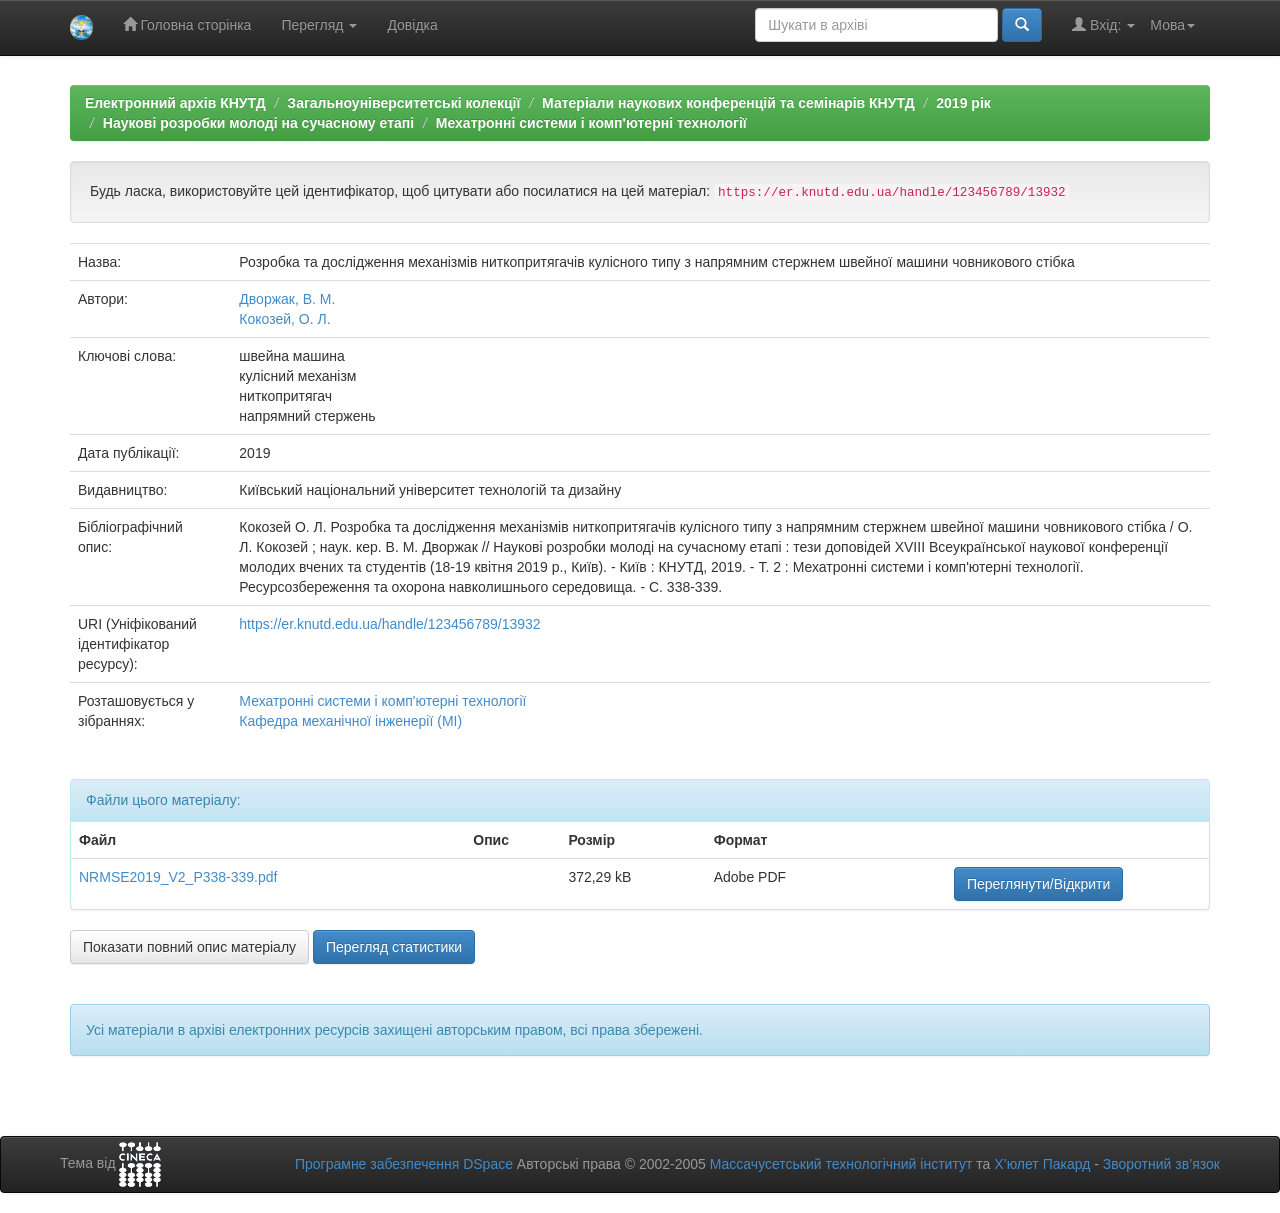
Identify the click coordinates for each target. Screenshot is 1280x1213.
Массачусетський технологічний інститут (841, 1164)
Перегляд (319, 25)
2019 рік (963, 103)
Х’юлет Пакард (1042, 1164)
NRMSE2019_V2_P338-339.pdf (178, 877)
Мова (1172, 25)
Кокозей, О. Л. (284, 319)
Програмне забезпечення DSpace (404, 1164)
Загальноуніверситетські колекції (403, 103)
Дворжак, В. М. (287, 299)
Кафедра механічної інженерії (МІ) (350, 721)
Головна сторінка (187, 24)
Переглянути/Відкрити (1038, 884)
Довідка (412, 25)
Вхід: (1103, 24)
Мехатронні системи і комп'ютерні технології (591, 123)
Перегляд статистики (394, 947)
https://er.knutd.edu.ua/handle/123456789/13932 (389, 624)
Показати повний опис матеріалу (189, 947)
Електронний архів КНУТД (175, 103)
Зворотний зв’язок (1161, 1164)
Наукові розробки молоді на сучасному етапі (258, 123)
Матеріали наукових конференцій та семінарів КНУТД (728, 103)
